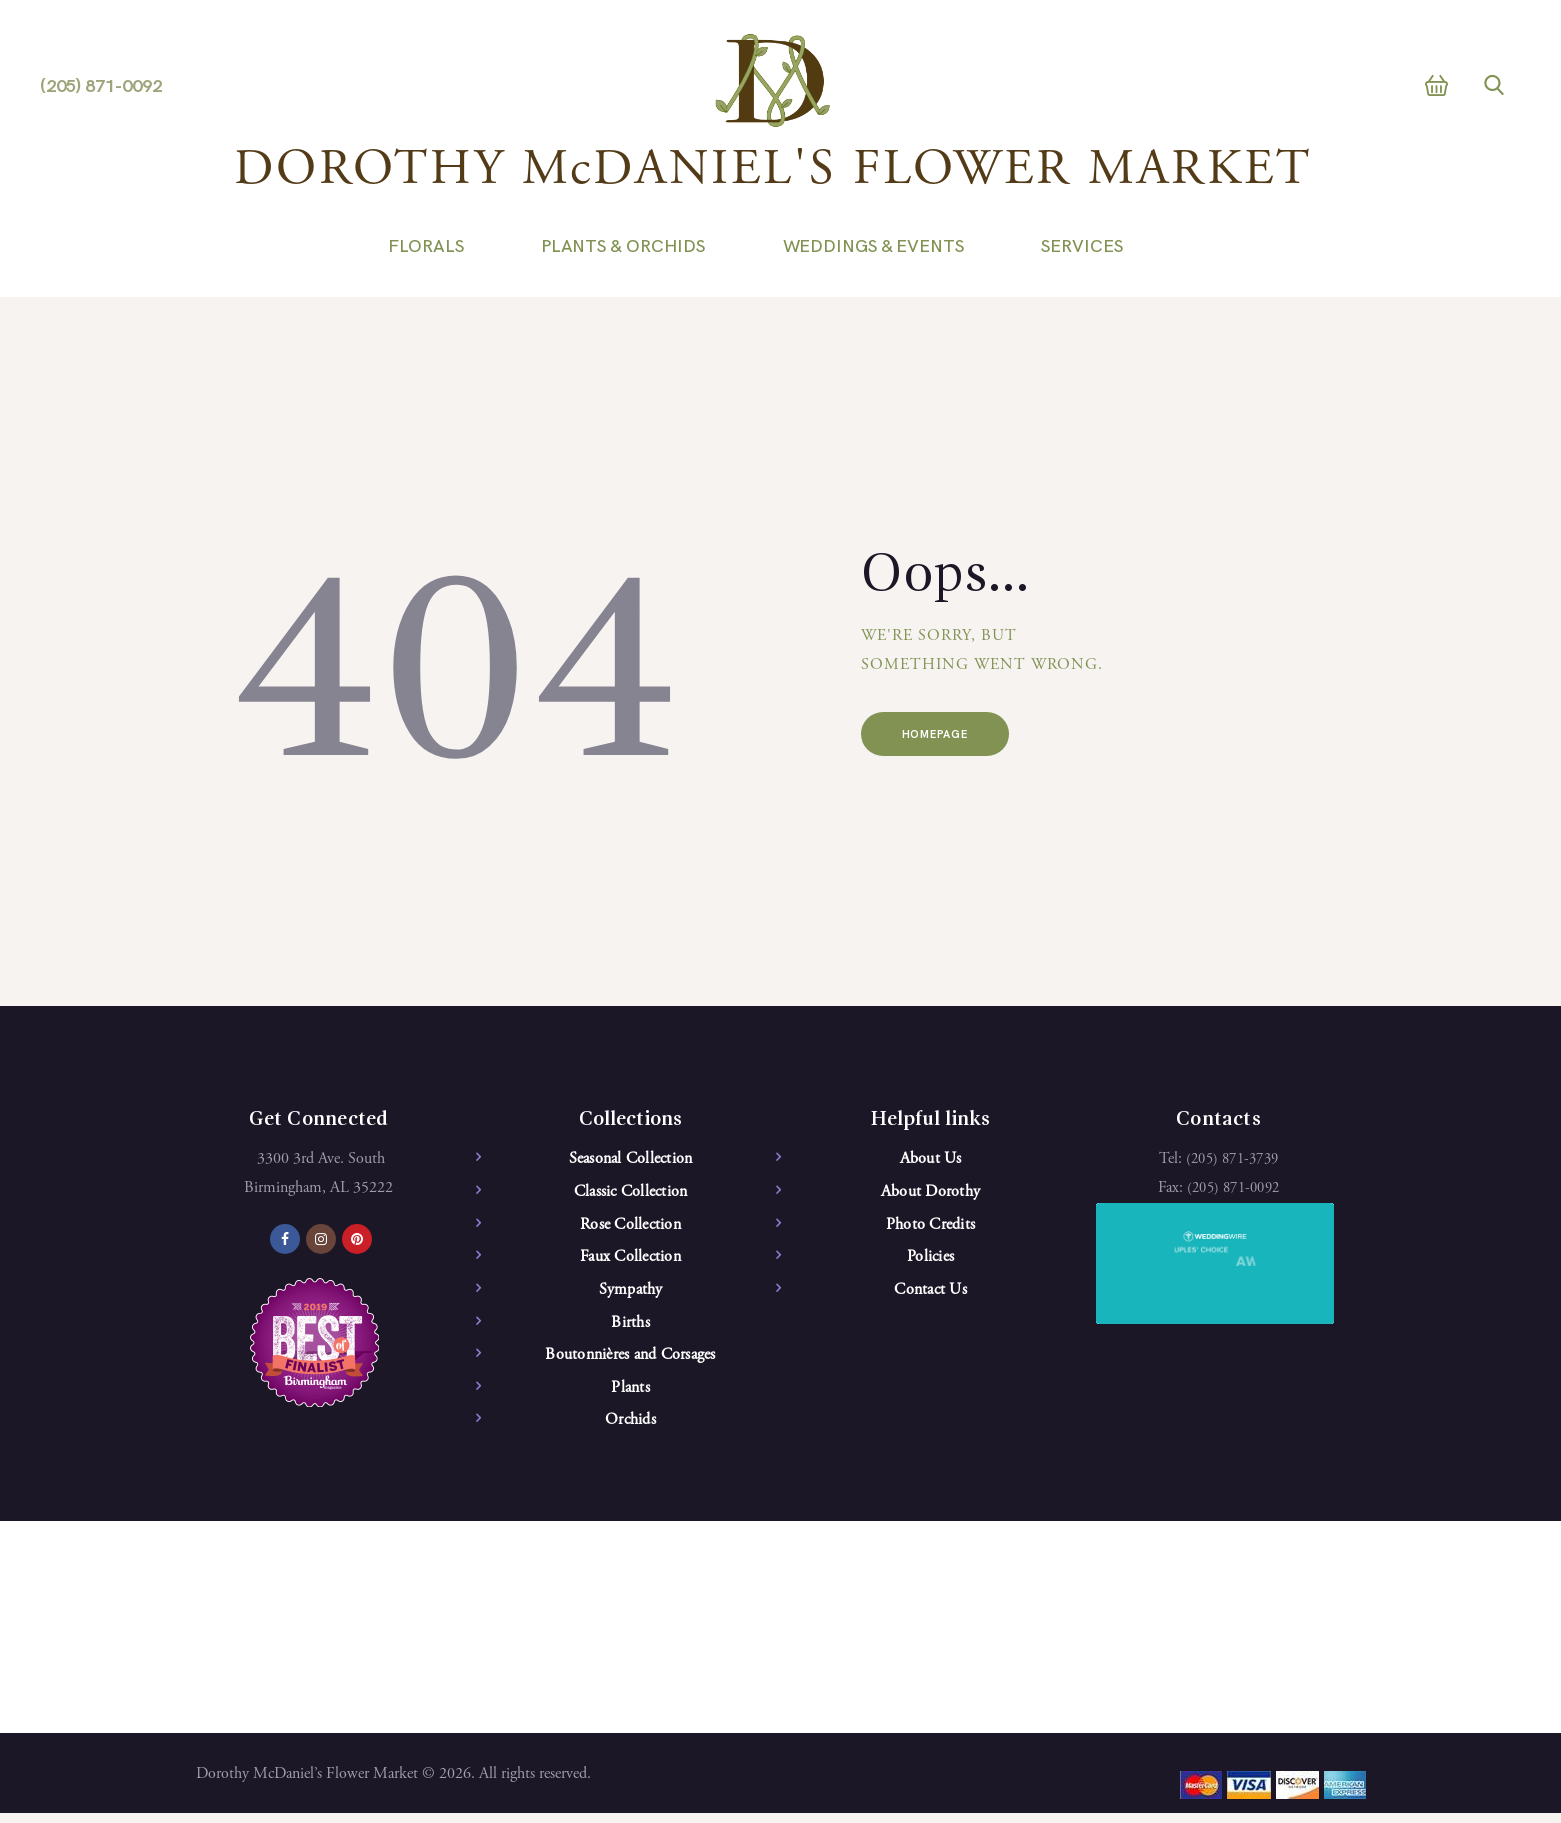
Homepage (954, 737)
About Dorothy (930, 1193)
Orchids (630, 1428)
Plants (630, 1395)
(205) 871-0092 (1233, 1188)
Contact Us (930, 1294)
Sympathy (631, 1294)
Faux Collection (630, 1260)
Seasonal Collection (631, 1159)
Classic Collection (631, 1193)
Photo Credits (930, 1227)
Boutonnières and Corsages (630, 1361)
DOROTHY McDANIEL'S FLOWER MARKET (773, 171)
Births (630, 1328)
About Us (931, 1159)
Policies (930, 1260)
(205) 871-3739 (1232, 1159)
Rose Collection (630, 1227)
